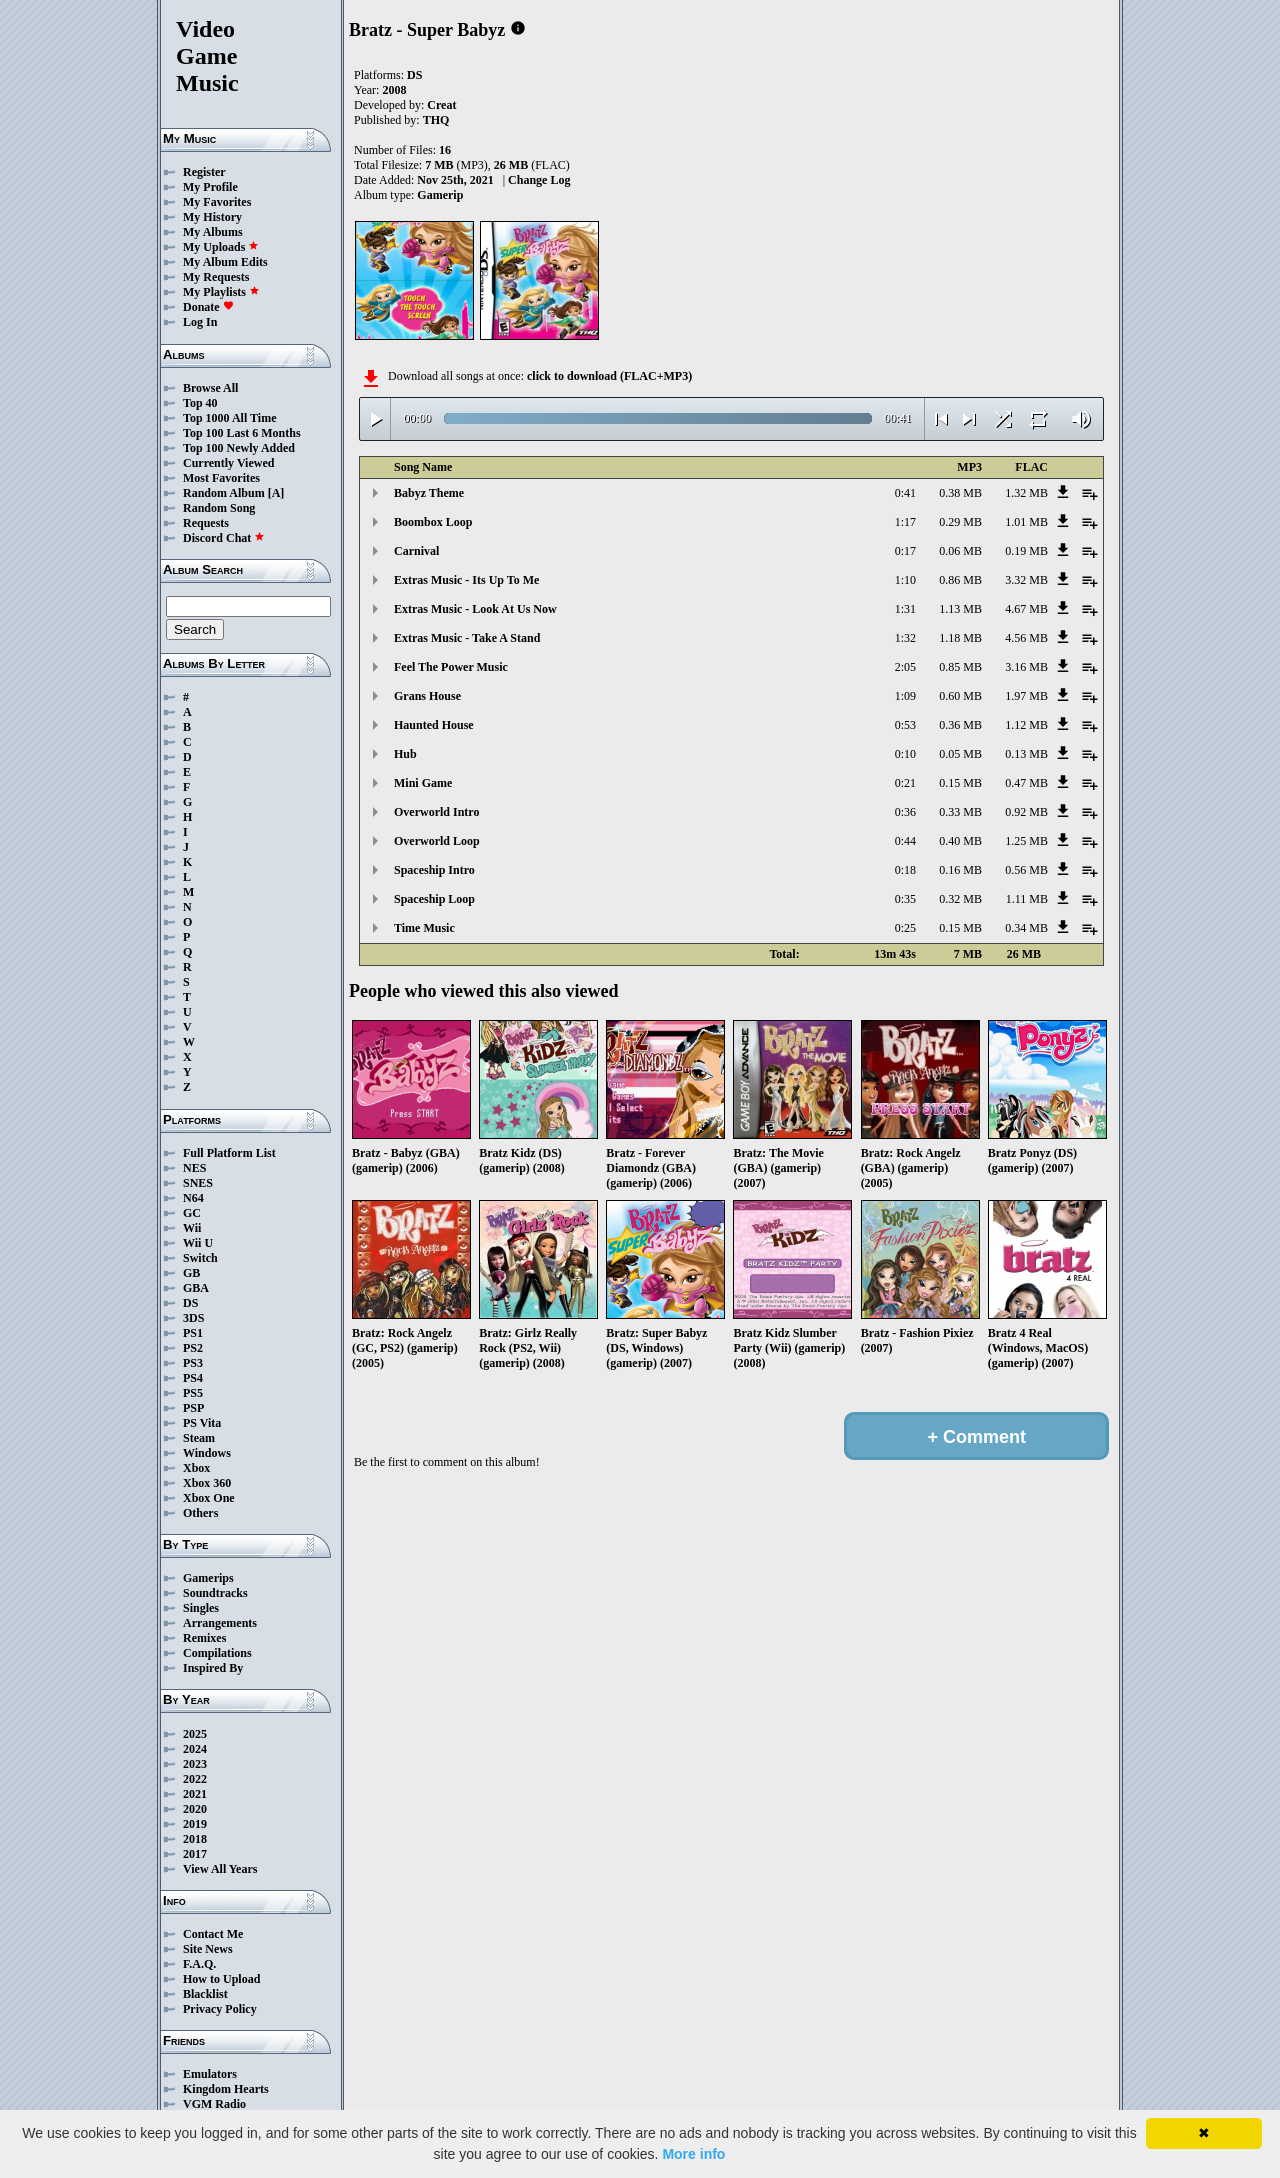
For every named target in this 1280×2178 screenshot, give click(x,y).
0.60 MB (960, 696)
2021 (195, 1794)
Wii (192, 1228)
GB (191, 1273)
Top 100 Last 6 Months (242, 433)
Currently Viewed (228, 463)
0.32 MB (960, 899)
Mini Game (423, 783)
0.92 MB (1026, 812)
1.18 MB (960, 638)
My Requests (216, 277)
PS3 (193, 1363)
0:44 (905, 841)
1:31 (905, 609)
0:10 (905, 754)
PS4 (193, 1378)
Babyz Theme (429, 493)
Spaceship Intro (434, 870)
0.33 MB (960, 812)
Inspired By (213, 1668)
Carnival (416, 551)
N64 (193, 1198)
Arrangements (220, 1623)
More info (693, 2154)
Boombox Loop (433, 522)
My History (212, 217)
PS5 (193, 1393)
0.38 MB (960, 493)
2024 (195, 1749)
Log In (200, 322)
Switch (200, 1258)
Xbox (196, 1468)
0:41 (905, 493)
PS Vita (202, 1423)
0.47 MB (1026, 783)
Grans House (427, 696)
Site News (208, 1949)
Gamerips (208, 1578)
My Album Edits (225, 262)
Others (200, 1513)
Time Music (424, 928)
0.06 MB (960, 551)
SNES (198, 1183)
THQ (436, 120)
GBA (196, 1288)
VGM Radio (214, 2104)
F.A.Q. (199, 1964)
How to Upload (221, 1979)
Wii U (198, 1243)
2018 (195, 1839)
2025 (195, 1734)
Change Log (539, 180)
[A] (276, 493)
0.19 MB (1026, 551)
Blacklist (205, 1994)
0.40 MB (960, 841)
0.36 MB (960, 725)
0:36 (905, 812)
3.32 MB (1026, 580)
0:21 (905, 783)
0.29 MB (960, 522)
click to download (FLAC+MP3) (609, 376)
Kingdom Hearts (226, 2089)
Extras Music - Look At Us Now (475, 609)
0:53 (905, 725)
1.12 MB (1026, 725)
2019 (195, 1824)
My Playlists (221, 292)
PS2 (193, 1348)
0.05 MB (960, 754)
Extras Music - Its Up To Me (466, 580)
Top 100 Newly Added (239, 448)
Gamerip (440, 195)
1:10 (905, 580)
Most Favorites (221, 478)
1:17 (905, 522)
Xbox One (209, 1498)
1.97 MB (1026, 696)
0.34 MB (1026, 928)
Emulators (210, 2074)
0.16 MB (960, 870)
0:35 (905, 899)
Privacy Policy (220, 2009)
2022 (195, 1779)
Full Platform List (229, 1153)
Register (204, 172)
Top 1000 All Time (229, 418)
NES (194, 1168)
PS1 (193, 1333)
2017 (195, 1854)
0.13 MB (1026, 754)
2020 (195, 1809)
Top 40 (200, 403)
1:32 (905, 638)
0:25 (905, 928)
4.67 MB (1026, 609)
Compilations (217, 1653)
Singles (201, 1608)
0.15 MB (960, 783)
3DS (193, 1318)
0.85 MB (960, 667)
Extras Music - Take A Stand (467, 638)
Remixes (204, 1638)
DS (190, 1303)
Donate (208, 307)
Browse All (210, 388)
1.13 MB (960, 609)
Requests (206, 523)
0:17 (905, 551)
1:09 (905, 696)
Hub (405, 754)
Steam (199, 1438)
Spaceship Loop (434, 899)
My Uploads (221, 247)
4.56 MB (1026, 638)
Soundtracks (215, 1593)
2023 (195, 1764)
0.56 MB (1026, 870)
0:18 (905, 870)
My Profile (210, 187)
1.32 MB (1026, 493)
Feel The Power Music (451, 667)
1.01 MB (1026, 522)
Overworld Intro (436, 812)
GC (192, 1213)
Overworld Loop (437, 841)
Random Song (219, 508)
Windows (207, 1453)
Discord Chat (224, 538)
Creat (441, 105)
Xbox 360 (207, 1483)
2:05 (905, 667)
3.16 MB (1026, 667)
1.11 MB (1027, 899)
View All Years (220, 1869)
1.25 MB (1026, 841)
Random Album (224, 493)
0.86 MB (960, 580)
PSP (193, 1408)
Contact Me (213, 1934)
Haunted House (434, 725)
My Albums (213, 232)
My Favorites (217, 202)
